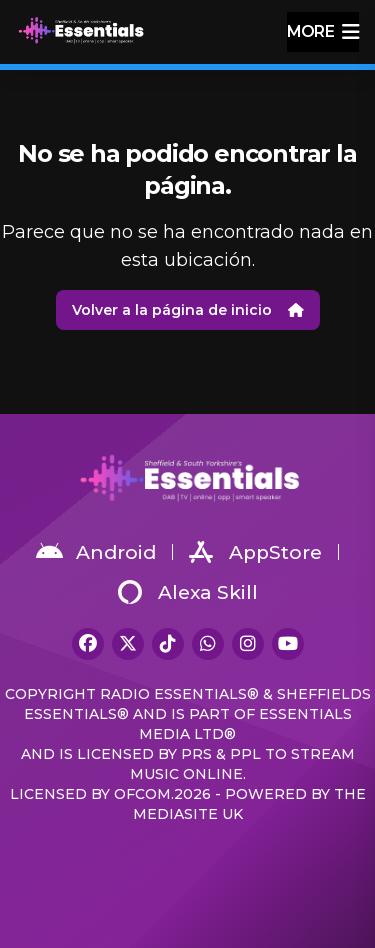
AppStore (255, 552)
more (323, 32)
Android (96, 552)
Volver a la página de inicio (188, 310)
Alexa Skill (188, 592)
